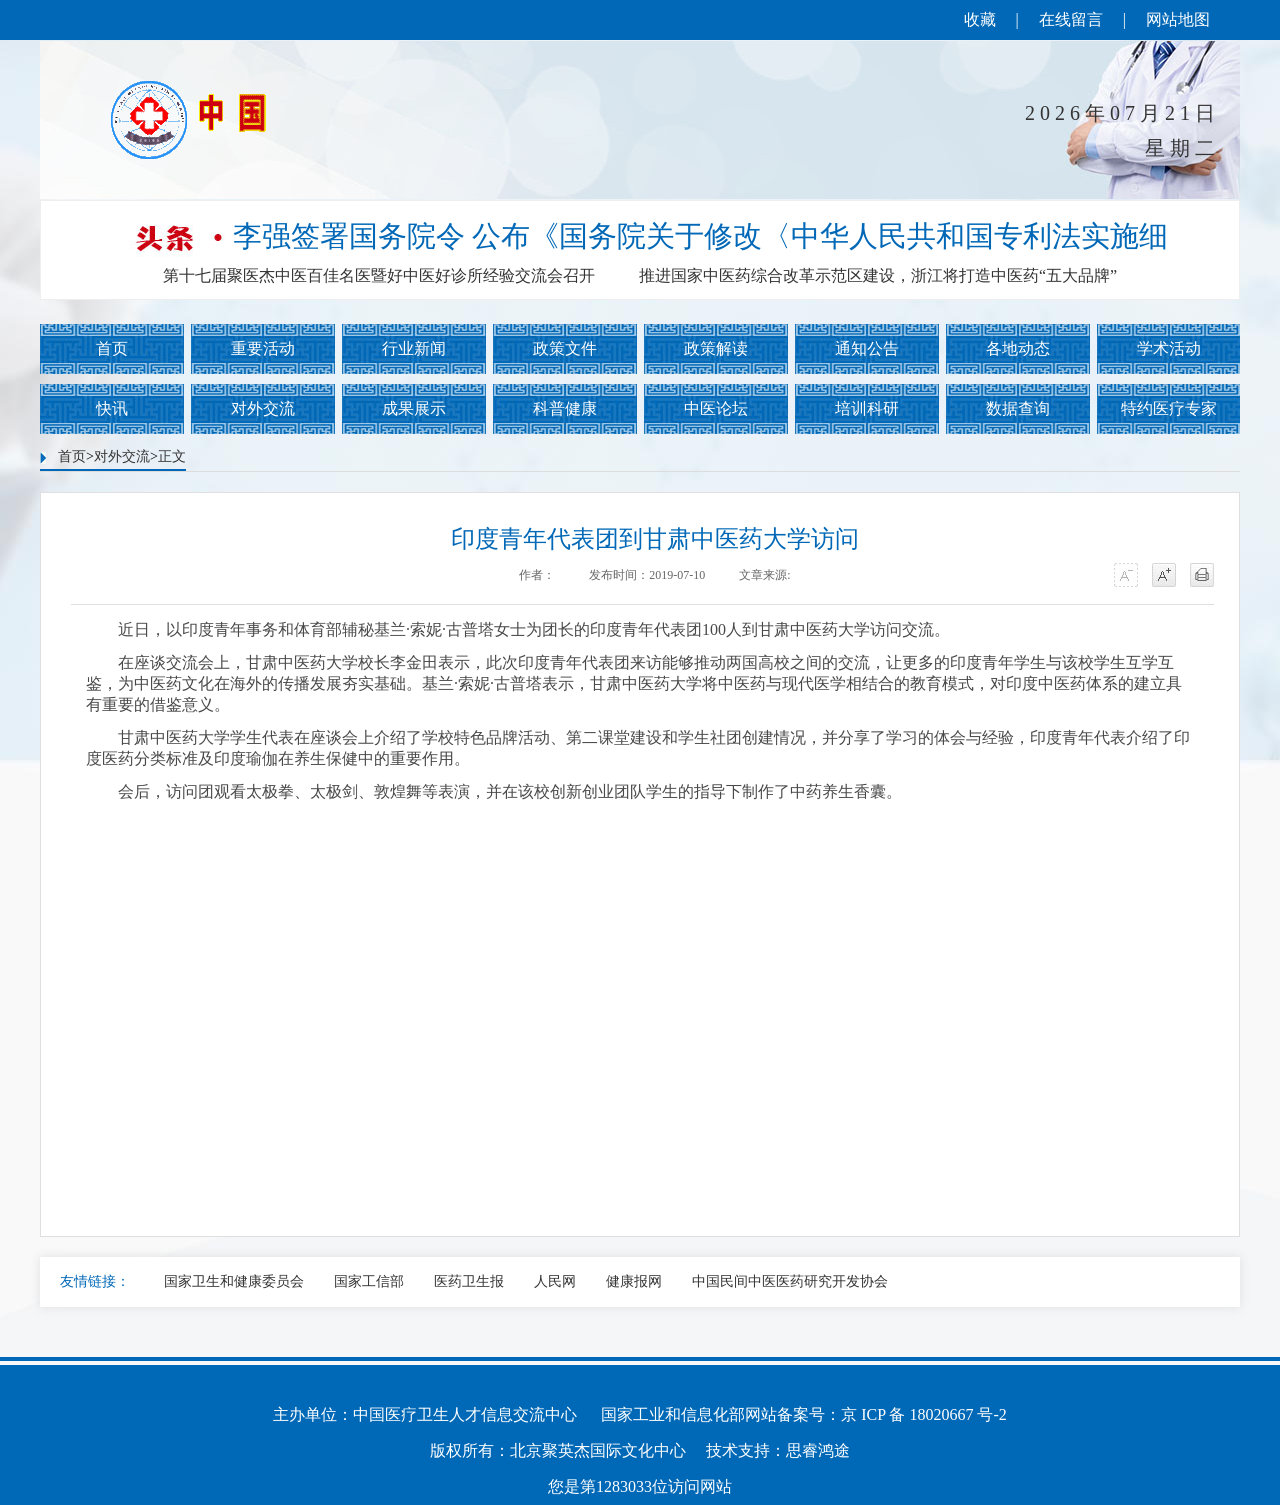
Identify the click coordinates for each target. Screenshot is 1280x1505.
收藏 (980, 19)
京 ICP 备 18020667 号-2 (924, 1414)
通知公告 (867, 348)
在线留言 (1071, 19)
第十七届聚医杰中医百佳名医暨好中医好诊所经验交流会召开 (379, 275)
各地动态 (1018, 348)
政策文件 (565, 348)
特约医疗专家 (1169, 408)
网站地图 (1178, 19)
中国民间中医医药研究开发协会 (790, 1281)
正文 (172, 456)
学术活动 (1169, 348)
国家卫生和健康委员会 (234, 1281)
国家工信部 (369, 1281)
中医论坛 (716, 408)
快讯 (112, 408)
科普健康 (565, 408)
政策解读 (716, 348)
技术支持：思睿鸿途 (778, 1450)
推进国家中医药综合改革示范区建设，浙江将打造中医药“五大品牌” (878, 275)
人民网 (555, 1281)
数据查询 (1018, 408)
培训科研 (867, 408)
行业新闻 (414, 348)
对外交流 (263, 408)
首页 (112, 348)
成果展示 (414, 408)
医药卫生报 (469, 1281)
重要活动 (263, 348)
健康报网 (634, 1281)
